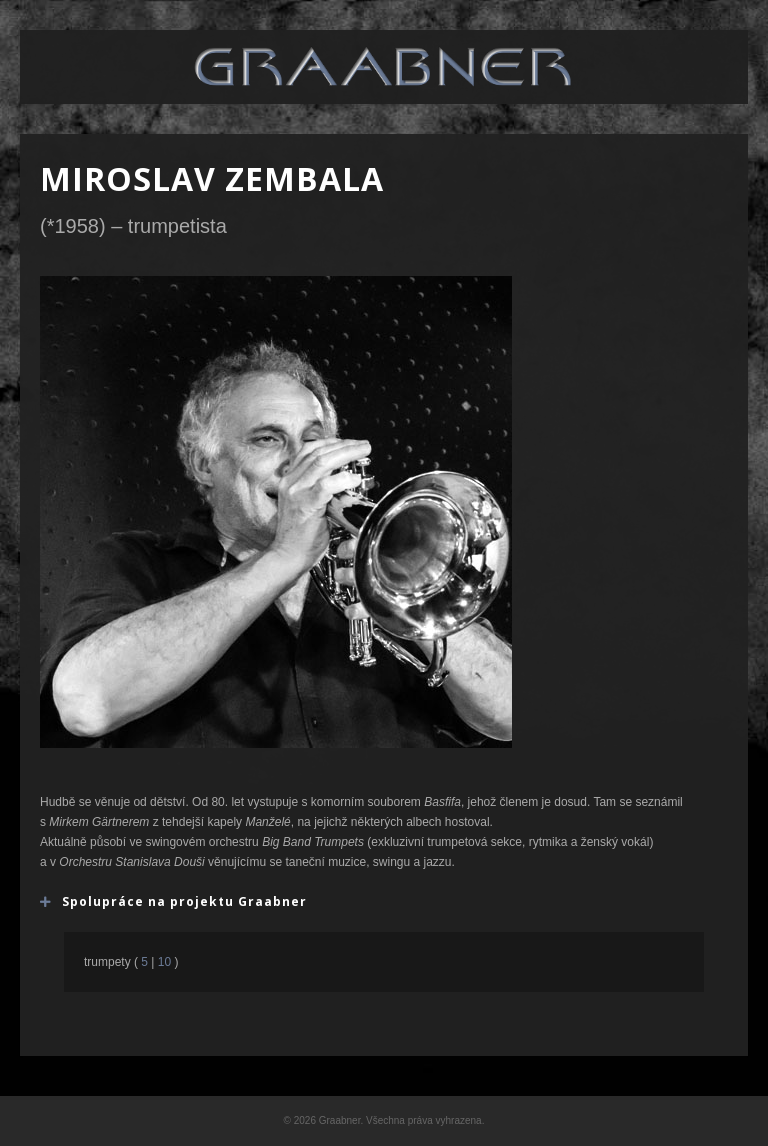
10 (164, 962)
